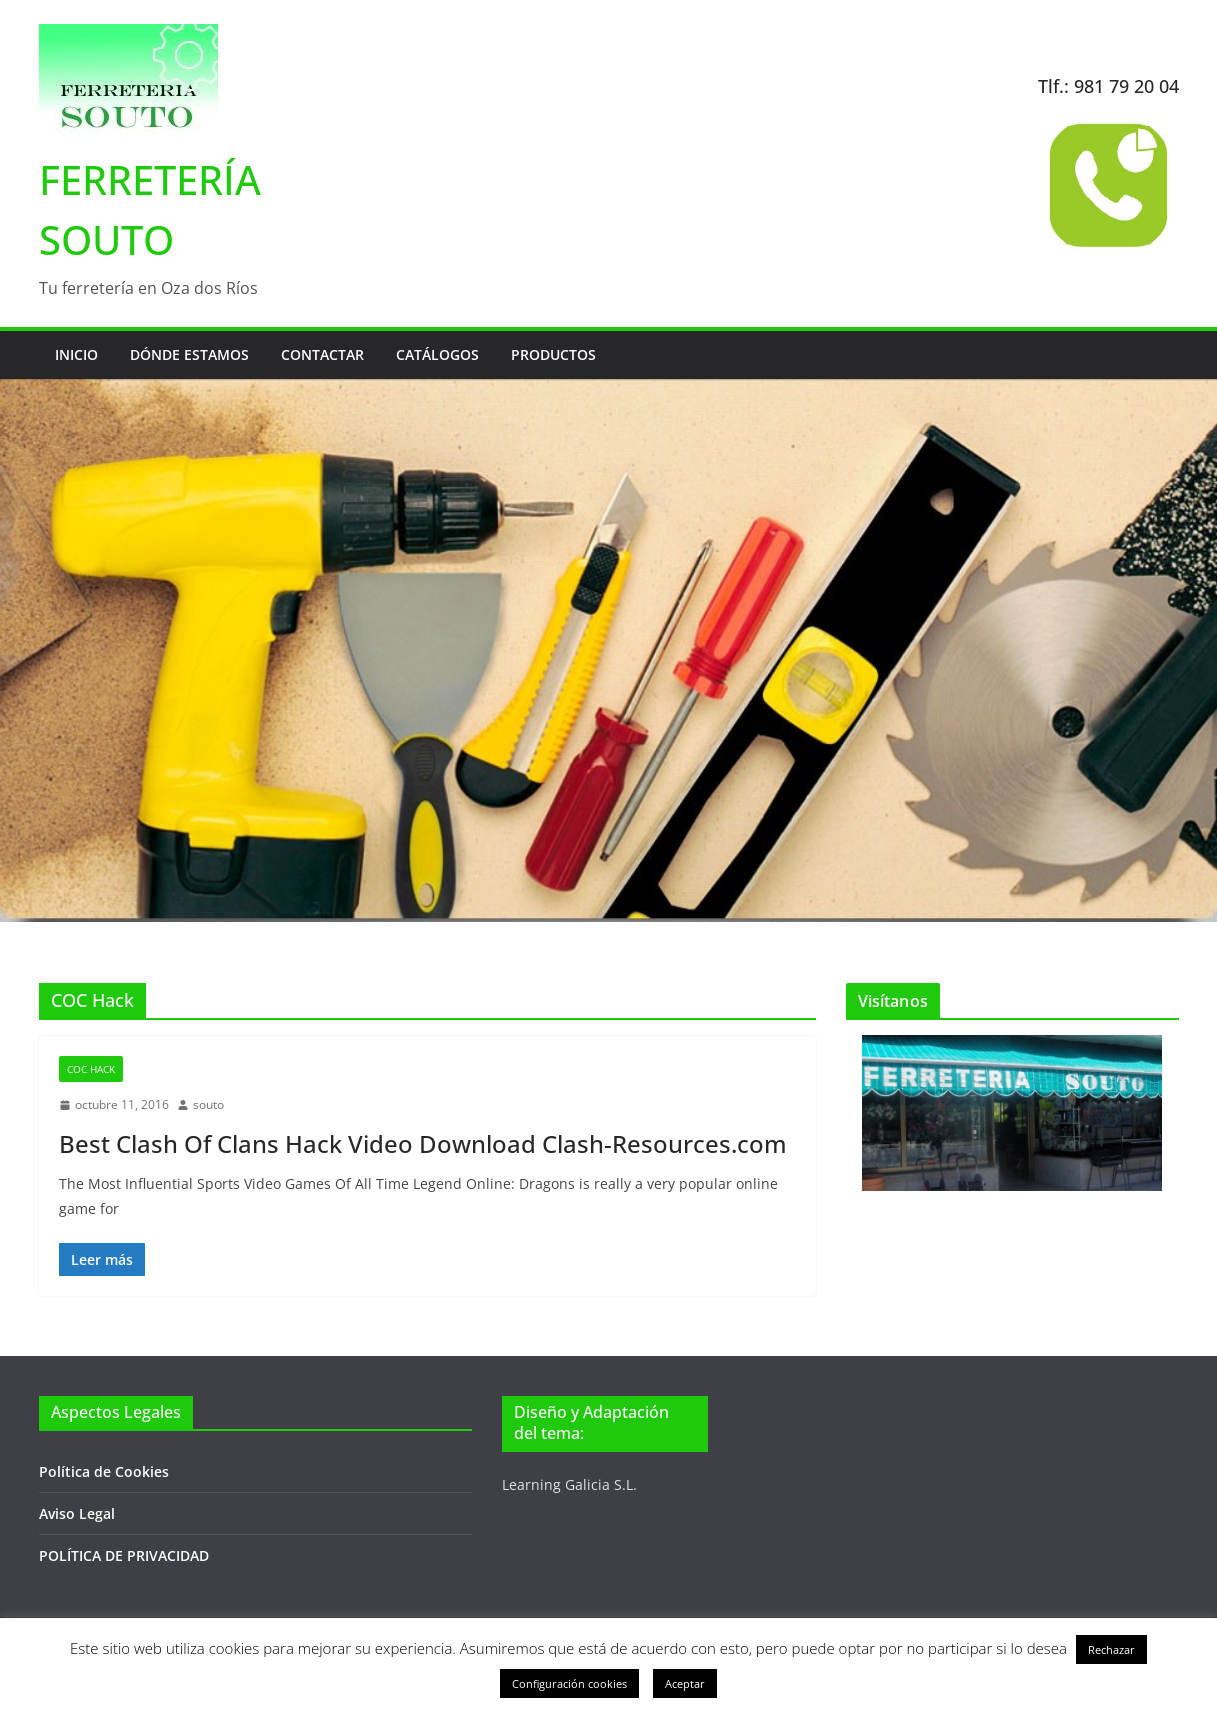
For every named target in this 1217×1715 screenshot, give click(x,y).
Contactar (322, 354)
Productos (553, 354)
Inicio (76, 354)
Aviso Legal (77, 1513)
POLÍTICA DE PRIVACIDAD (124, 1555)
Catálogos (437, 354)
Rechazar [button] (1111, 1649)
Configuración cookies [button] (569, 1683)
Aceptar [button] (685, 1683)
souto (208, 1104)
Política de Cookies (104, 1471)
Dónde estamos (189, 354)
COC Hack (91, 1069)
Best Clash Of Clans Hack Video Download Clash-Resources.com (423, 1143)
